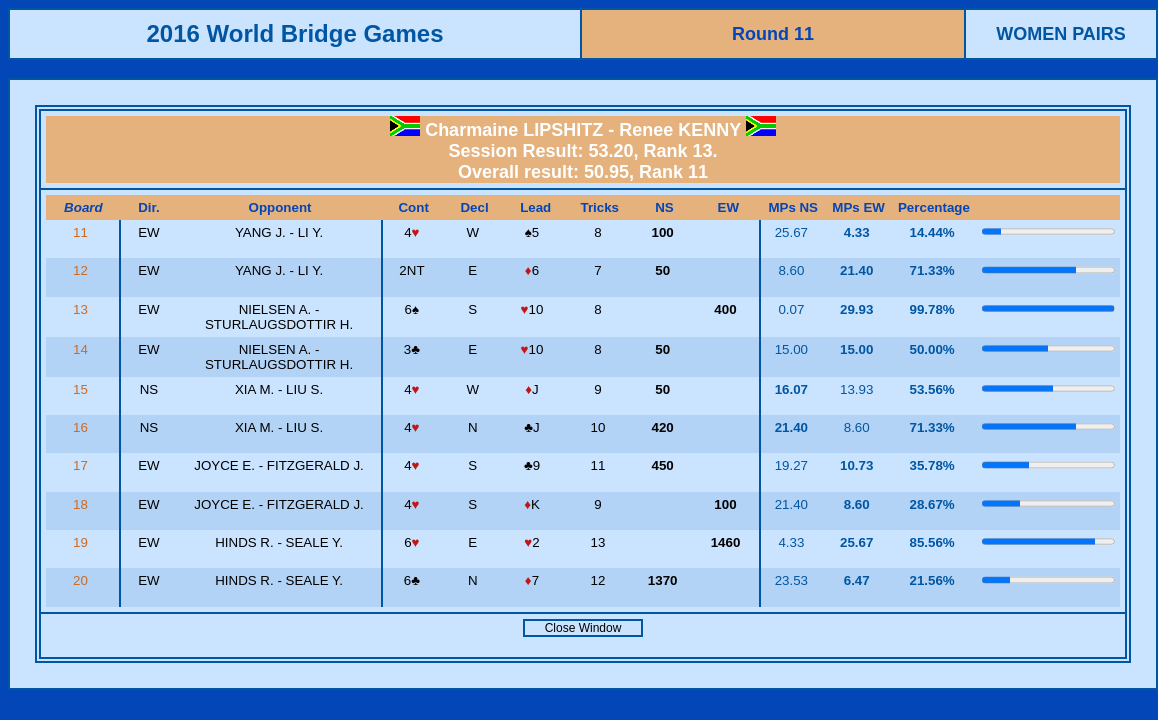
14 (82, 349)
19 (82, 542)
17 (82, 465)
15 (82, 389)
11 (82, 232)
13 (82, 309)
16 (82, 427)
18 (82, 504)
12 (82, 270)
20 (82, 580)
